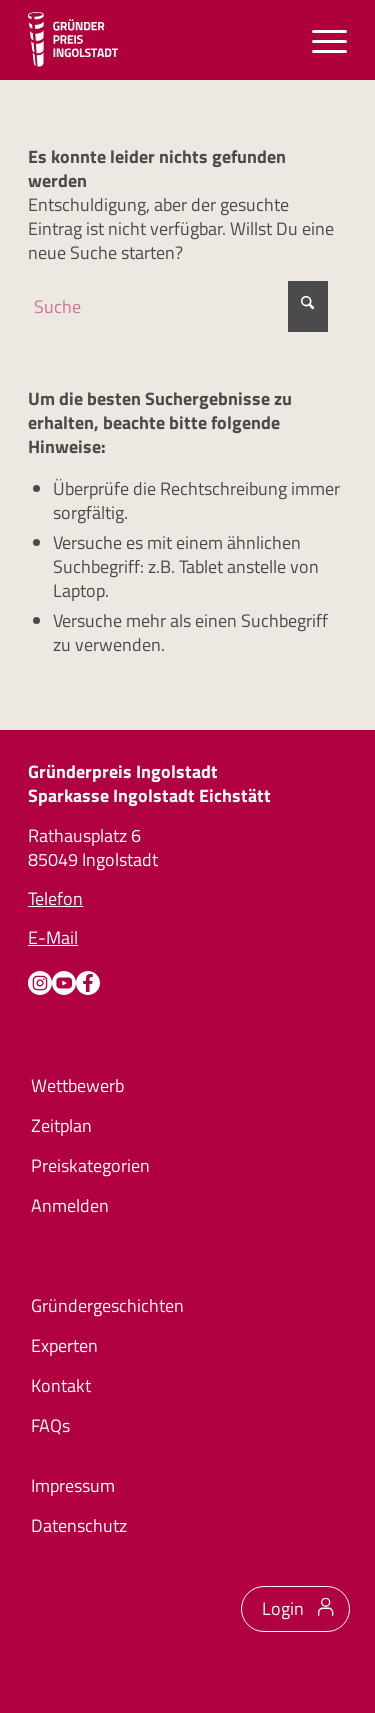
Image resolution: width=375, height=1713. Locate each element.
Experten (64, 1345)
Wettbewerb (77, 1085)
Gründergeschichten (107, 1305)
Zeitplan (61, 1125)
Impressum (73, 1485)
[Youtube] (64, 983)
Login (283, 1608)
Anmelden (70, 1205)
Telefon (55, 898)
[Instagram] (40, 983)
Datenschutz (79, 1525)
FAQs (50, 1425)
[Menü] (319, 40)
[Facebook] (88, 983)
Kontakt (61, 1385)
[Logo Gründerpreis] (73, 40)
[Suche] (178, 306)
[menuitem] (319, 40)
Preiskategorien (90, 1165)
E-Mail (53, 937)
